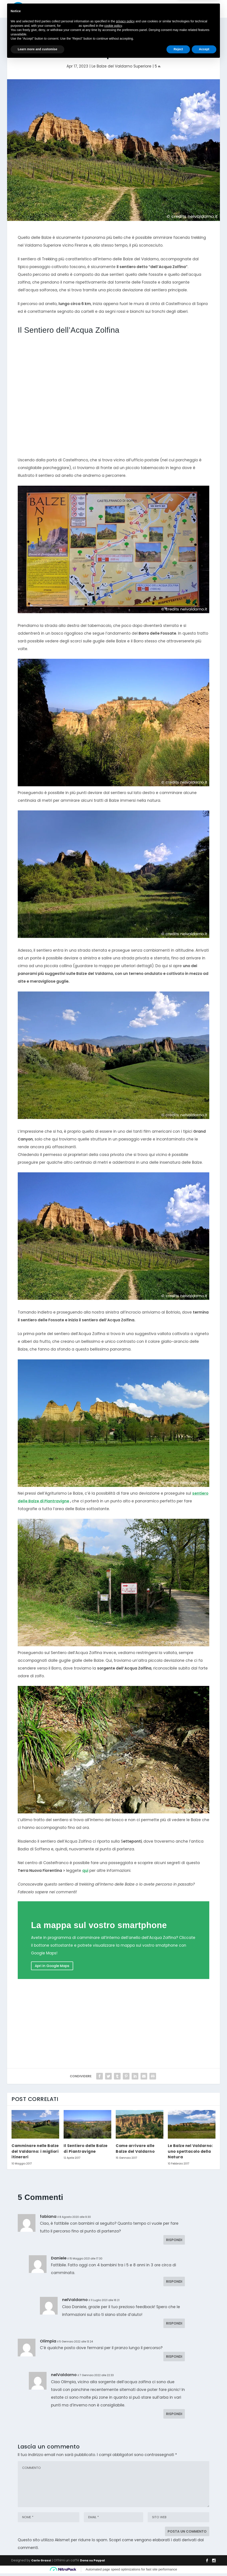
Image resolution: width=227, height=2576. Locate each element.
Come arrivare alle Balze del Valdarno (135, 2143)
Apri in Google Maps (52, 1961)
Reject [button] (178, 2564)
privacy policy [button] (125, 2536)
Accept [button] (204, 2564)
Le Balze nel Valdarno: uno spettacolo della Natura (190, 2146)
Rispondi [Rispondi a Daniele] (174, 2276)
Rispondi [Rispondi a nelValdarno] (174, 2318)
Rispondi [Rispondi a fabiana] (174, 2235)
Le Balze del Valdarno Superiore (121, 61)
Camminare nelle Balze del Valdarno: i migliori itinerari (35, 2146)
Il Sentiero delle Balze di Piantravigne (86, 2143)
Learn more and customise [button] (37, 2564)
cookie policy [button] (113, 2540)
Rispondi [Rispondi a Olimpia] (174, 2351)
